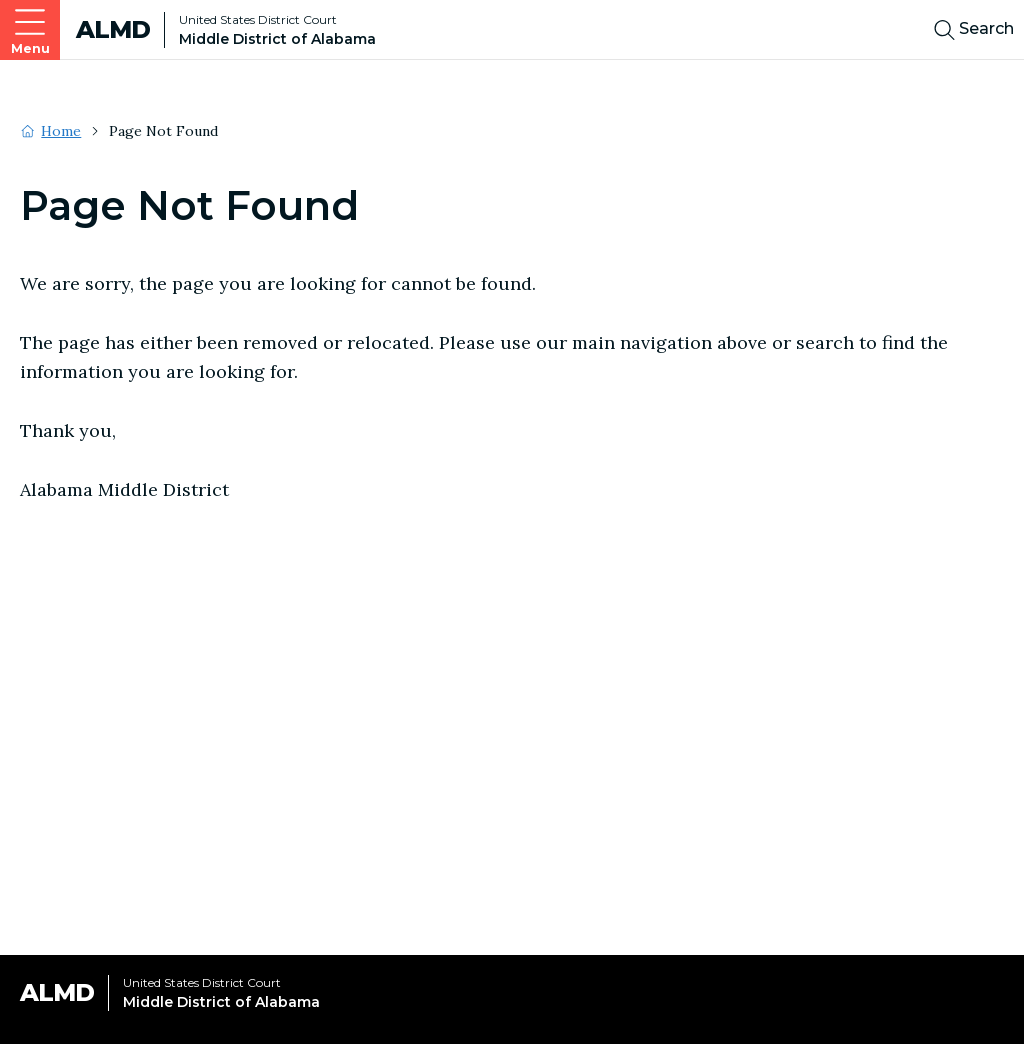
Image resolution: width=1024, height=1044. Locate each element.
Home (61, 131)
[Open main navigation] (30, 30)
